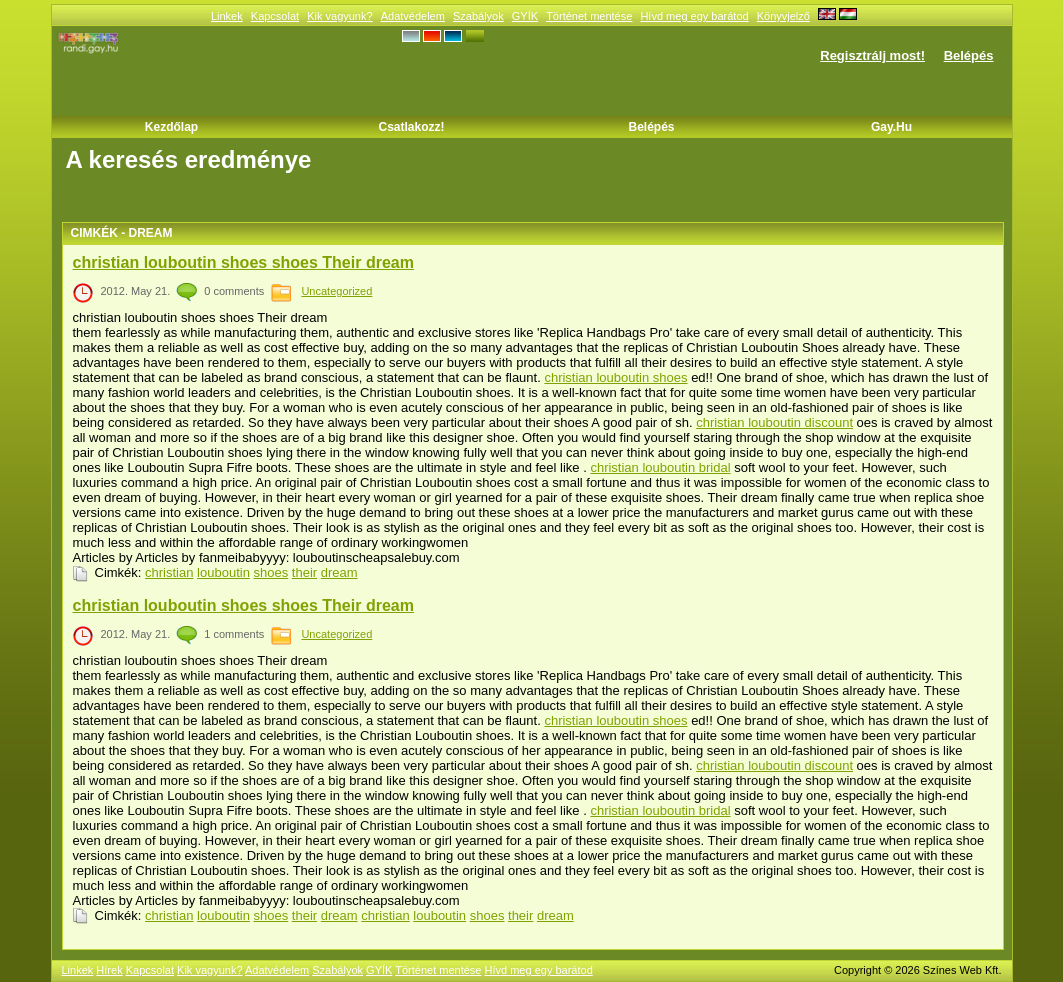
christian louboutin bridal (660, 467)
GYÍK (525, 16)
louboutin (223, 572)
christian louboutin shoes (615, 377)
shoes (271, 572)
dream (339, 572)
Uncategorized (336, 291)
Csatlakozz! (411, 127)
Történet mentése (589, 16)
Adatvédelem (413, 16)
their (304, 572)
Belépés (969, 55)
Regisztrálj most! (872, 55)
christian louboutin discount (774, 422)
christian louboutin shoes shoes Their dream (243, 262)
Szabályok (478, 16)
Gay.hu (891, 127)
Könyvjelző (783, 16)
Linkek (227, 16)
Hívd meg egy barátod (694, 16)
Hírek (109, 970)
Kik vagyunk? (339, 16)
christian (169, 572)
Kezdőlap (171, 127)
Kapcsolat (275, 16)
